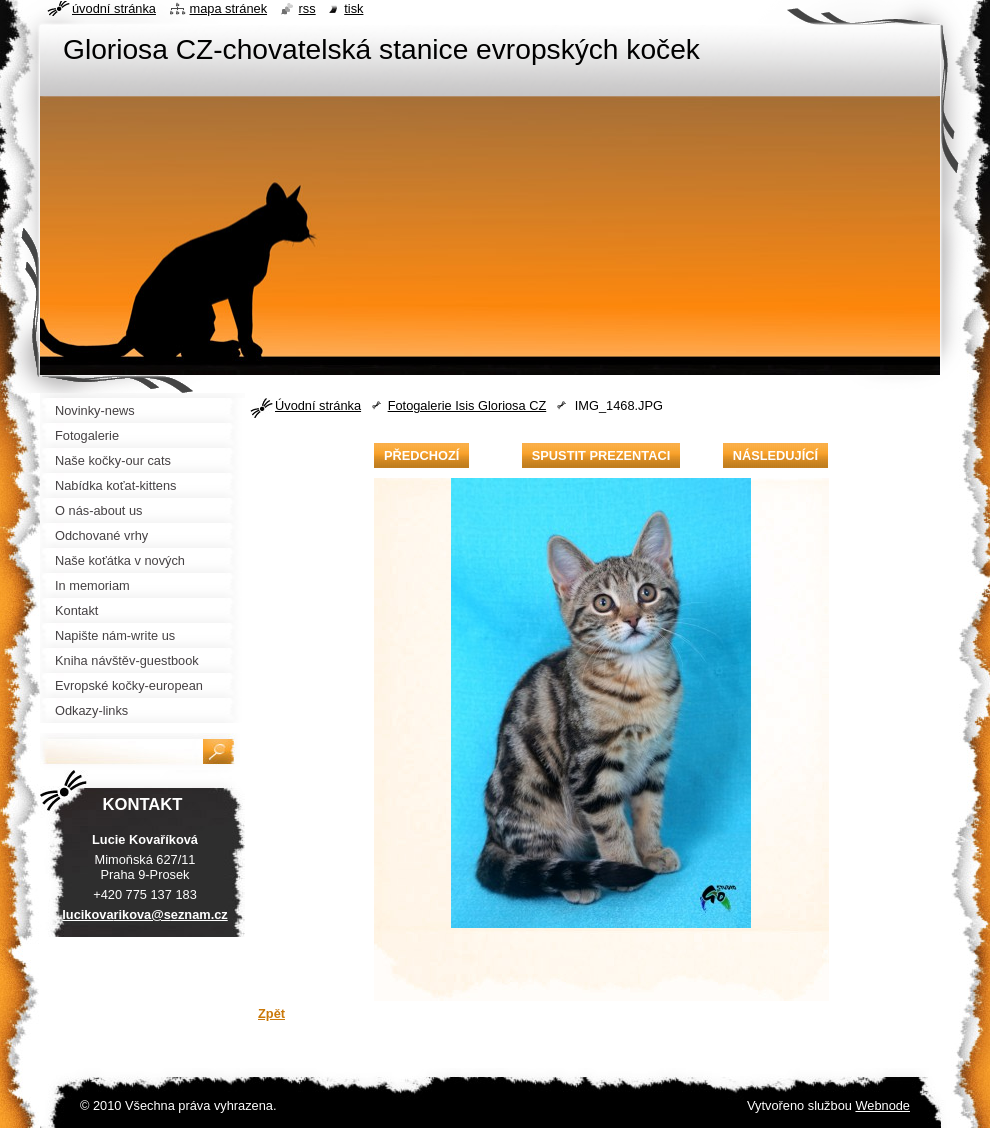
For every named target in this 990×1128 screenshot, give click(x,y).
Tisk (353, 8)
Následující (775, 455)
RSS (307, 8)
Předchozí (421, 455)
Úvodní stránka (318, 405)
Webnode (882, 1105)
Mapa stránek (229, 8)
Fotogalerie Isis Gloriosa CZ (467, 405)
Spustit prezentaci (601, 455)
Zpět (271, 1013)
